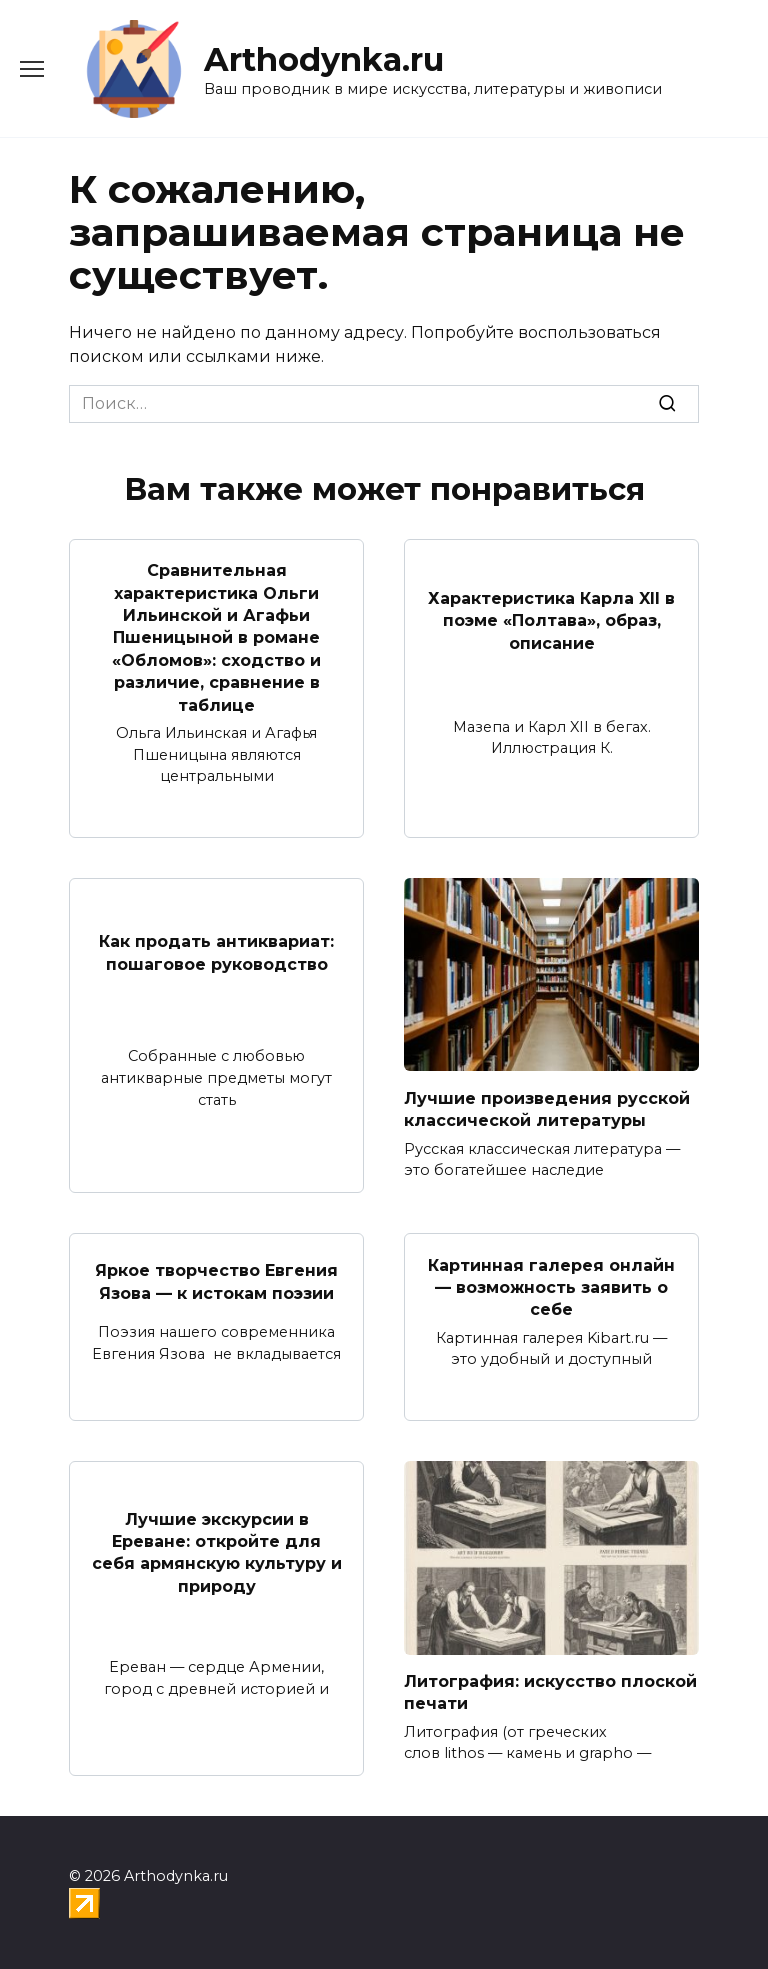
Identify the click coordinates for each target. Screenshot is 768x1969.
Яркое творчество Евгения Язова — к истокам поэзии (216, 1281)
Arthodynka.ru (324, 59)
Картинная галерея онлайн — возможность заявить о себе (551, 1287)
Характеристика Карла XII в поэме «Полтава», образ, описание (551, 621)
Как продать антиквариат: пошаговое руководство (216, 952)
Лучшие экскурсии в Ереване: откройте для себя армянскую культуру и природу (217, 1552)
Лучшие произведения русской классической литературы (547, 1108)
